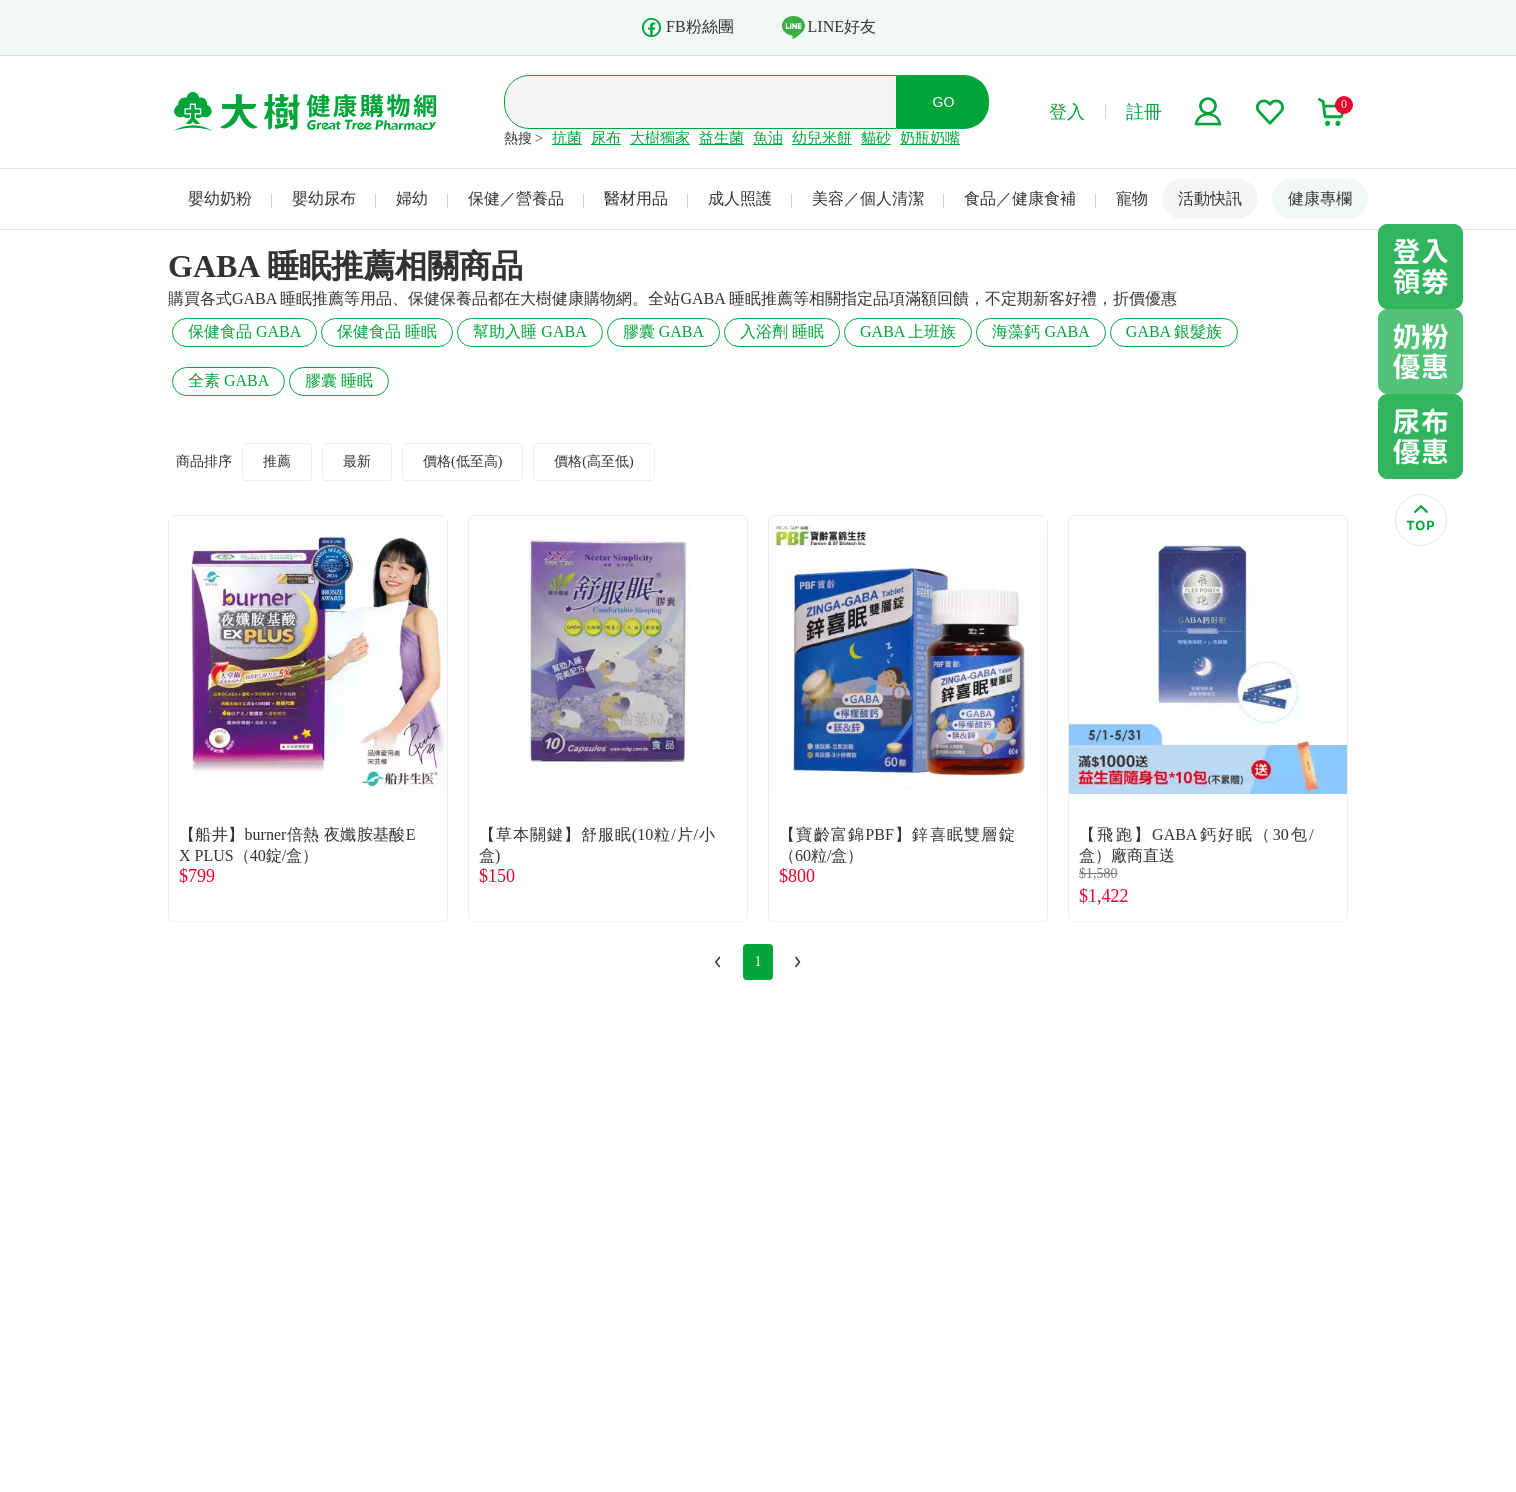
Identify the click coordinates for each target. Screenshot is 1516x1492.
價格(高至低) (593, 461)
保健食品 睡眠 (387, 331)
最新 (357, 461)
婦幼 (412, 198)
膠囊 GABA (663, 331)
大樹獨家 (660, 138)
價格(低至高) (462, 461)
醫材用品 (636, 198)
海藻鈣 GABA (1040, 331)
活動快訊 (1210, 198)
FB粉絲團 (687, 27)
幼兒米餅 (822, 138)
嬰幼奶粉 (220, 198)
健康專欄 (1320, 198)
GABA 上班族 (908, 331)
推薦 (277, 461)
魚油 (768, 138)
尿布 (606, 138)
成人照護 (740, 198)
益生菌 (721, 138)
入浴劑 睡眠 (782, 331)
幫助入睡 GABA (529, 331)
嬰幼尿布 (324, 198)
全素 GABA (228, 380)
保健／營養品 (516, 198)
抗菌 (567, 138)
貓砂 (876, 138)
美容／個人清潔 (868, 198)
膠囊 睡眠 (339, 380)
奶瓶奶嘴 (930, 138)
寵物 (1132, 198)
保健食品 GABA (244, 331)
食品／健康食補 (1020, 198)
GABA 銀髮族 (1174, 331)
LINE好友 (829, 27)
